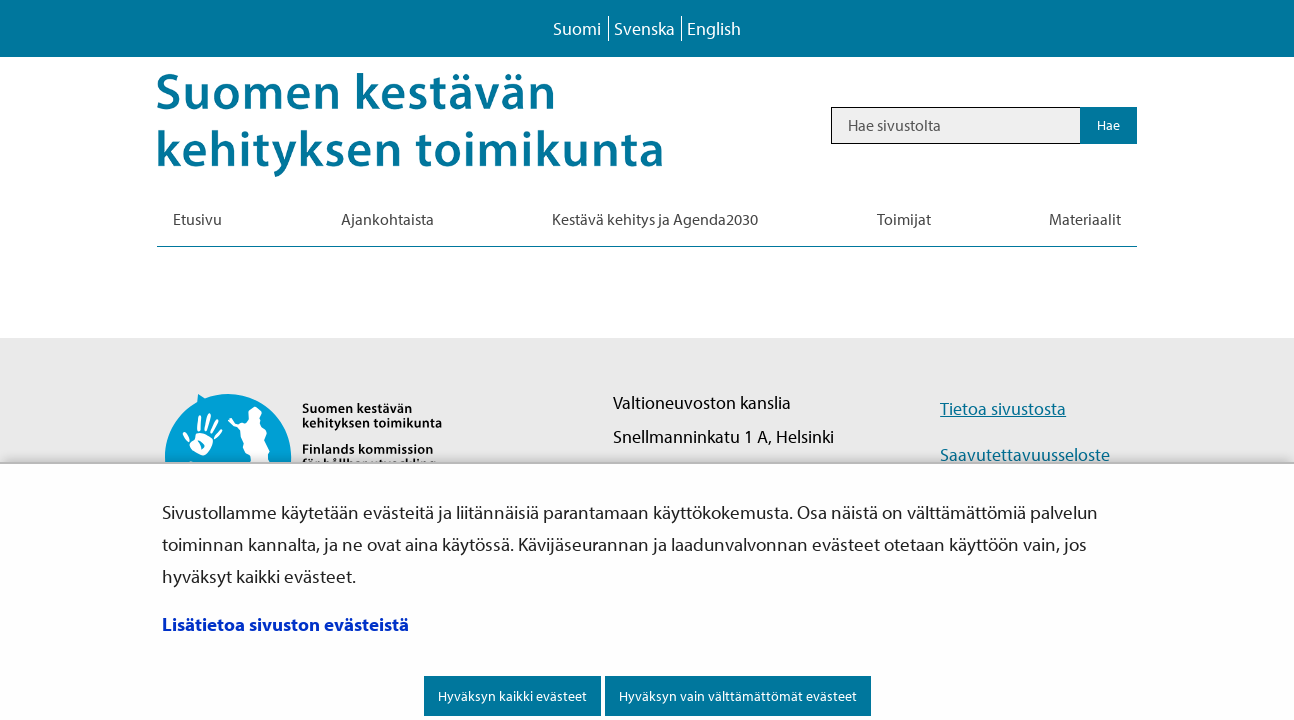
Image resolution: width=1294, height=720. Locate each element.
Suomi (577, 28)
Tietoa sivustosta (1003, 408)
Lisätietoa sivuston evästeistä (285, 624)
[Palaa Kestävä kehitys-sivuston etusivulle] (437, 125)
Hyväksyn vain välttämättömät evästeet (738, 696)
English (714, 28)
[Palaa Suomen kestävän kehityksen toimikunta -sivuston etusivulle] (320, 455)
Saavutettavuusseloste (1025, 454)
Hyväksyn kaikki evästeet (512, 696)
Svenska (644, 28)
